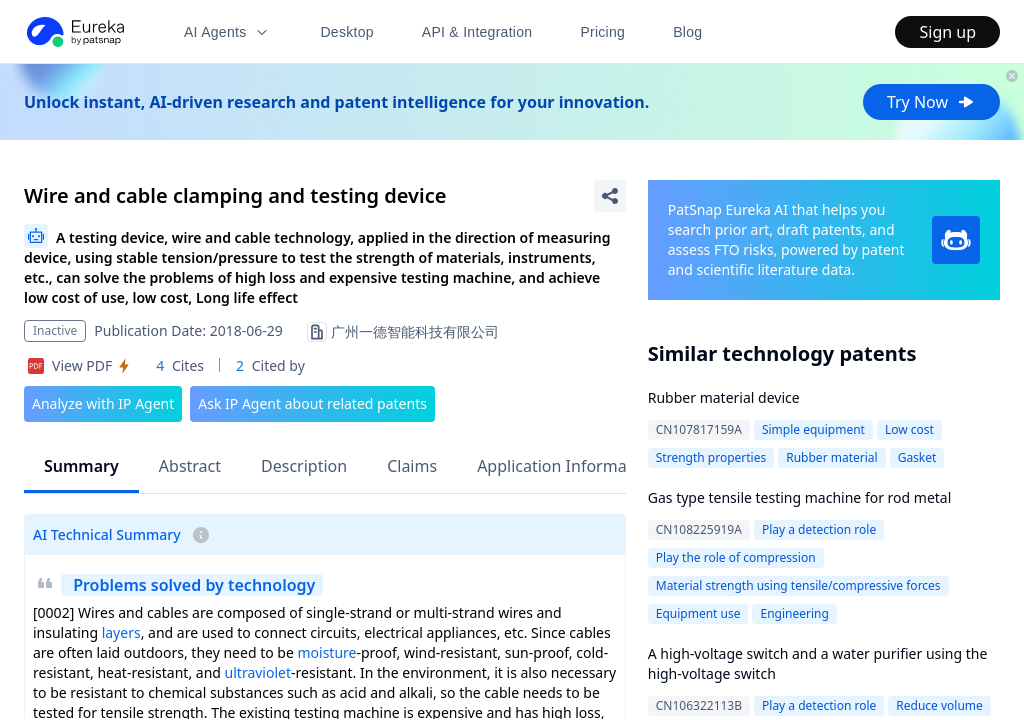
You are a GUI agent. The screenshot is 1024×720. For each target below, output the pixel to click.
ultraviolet (258, 672)
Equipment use (698, 613)
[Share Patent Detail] (610, 196)
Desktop (346, 32)
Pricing (602, 32)
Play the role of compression (736, 557)
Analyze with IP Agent (103, 403)
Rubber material (831, 457)
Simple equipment (813, 429)
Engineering (794, 613)
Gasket (917, 457)
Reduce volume (939, 705)
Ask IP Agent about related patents (312, 403)
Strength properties (711, 457)
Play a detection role (819, 529)
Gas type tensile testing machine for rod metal (800, 497)
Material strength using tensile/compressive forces (798, 585)
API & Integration (477, 32)
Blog (687, 32)
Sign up (947, 32)
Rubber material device (724, 397)
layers (121, 632)
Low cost (909, 429)
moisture (326, 652)
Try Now (931, 102)
